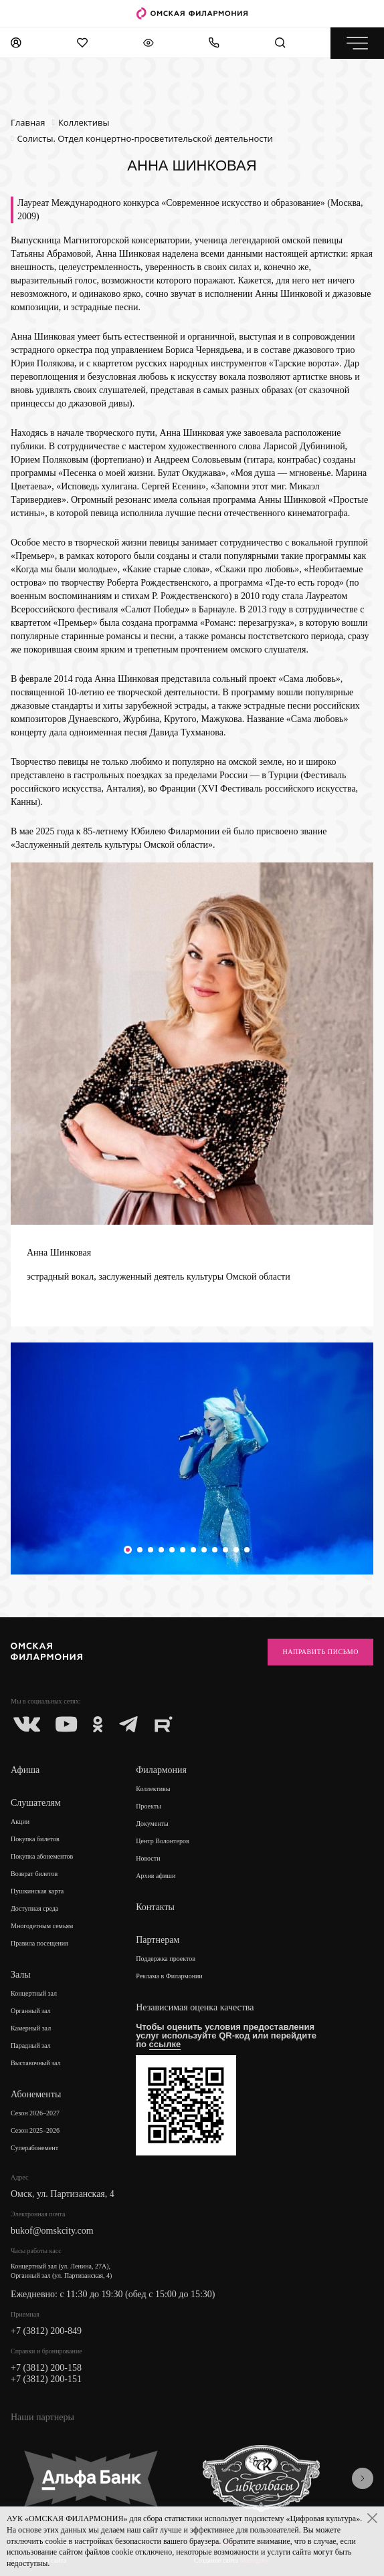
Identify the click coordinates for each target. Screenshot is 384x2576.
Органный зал (31, 2010)
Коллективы (153, 1788)
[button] (128, 1550)
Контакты (155, 1907)
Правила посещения (39, 1943)
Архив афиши (155, 1875)
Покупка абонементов (42, 1856)
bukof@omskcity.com (52, 2231)
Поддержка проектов (165, 1958)
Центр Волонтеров (162, 1841)
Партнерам (157, 1940)
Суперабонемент (34, 2147)
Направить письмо (320, 1651)
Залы (21, 1975)
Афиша (25, 1770)
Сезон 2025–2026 (35, 2130)
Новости (148, 1858)
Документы (152, 1823)
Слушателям (36, 1803)
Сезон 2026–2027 (35, 2113)
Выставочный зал (36, 2063)
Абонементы (36, 2094)
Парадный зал (31, 2045)
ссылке (165, 2044)
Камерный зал (31, 2028)
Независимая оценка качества (195, 2007)
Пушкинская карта (37, 1891)
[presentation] (362, 2478)
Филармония (161, 1770)
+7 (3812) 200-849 (46, 2331)
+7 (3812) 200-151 (46, 2379)
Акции (20, 1821)
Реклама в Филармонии (169, 1976)
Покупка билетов (35, 1839)
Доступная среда (34, 1908)
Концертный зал (34, 1993)
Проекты (148, 1806)
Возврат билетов (34, 1873)
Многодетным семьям (42, 1925)
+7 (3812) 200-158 (46, 2368)
